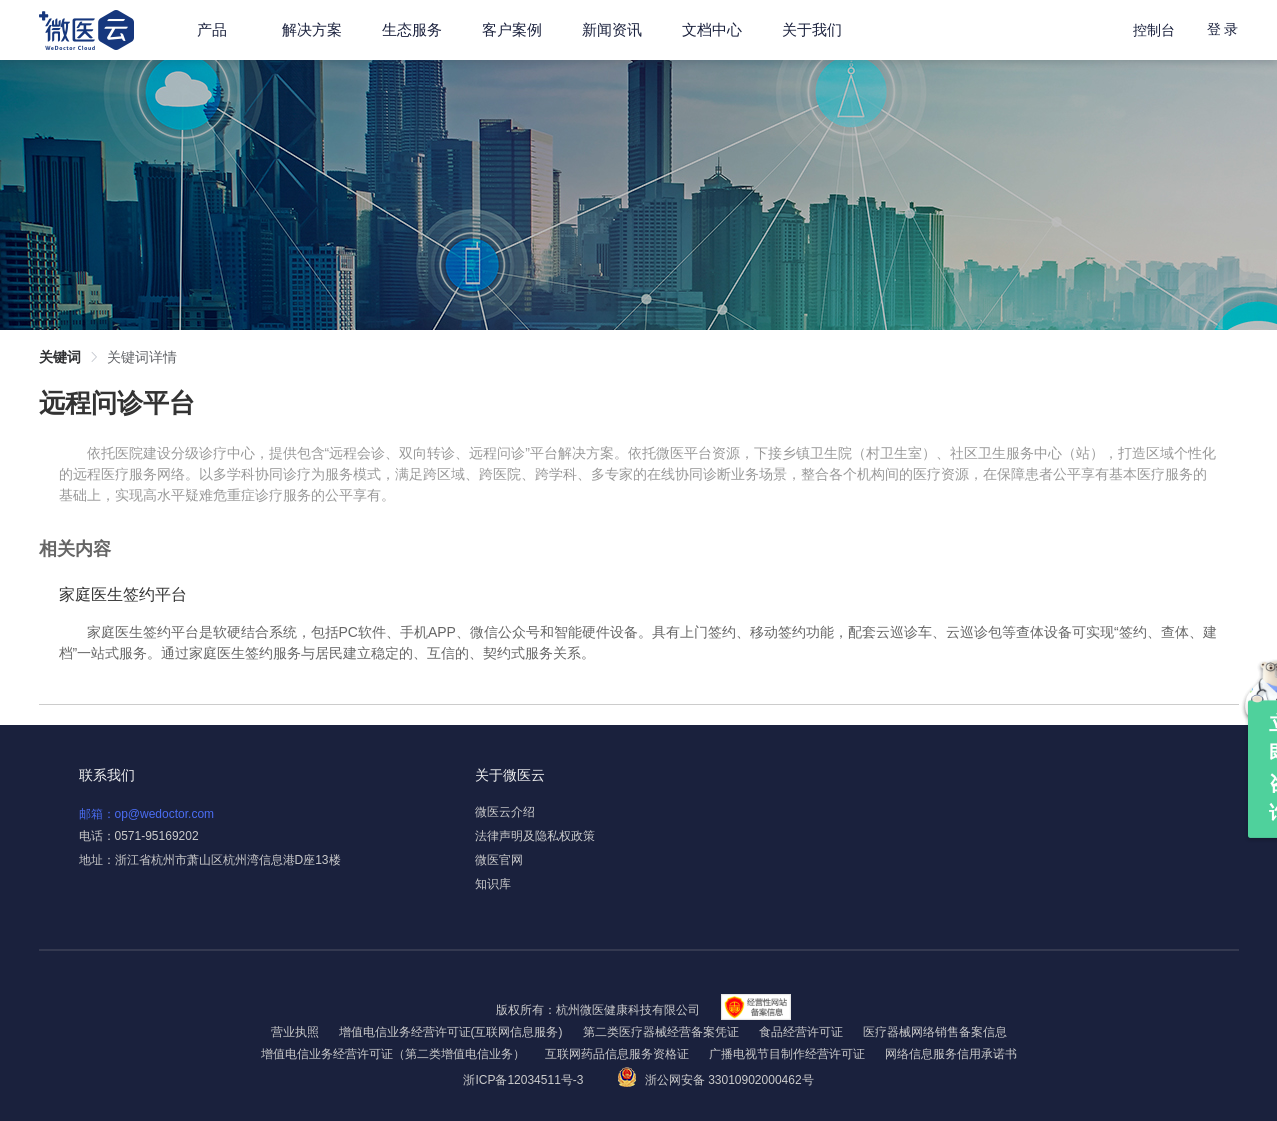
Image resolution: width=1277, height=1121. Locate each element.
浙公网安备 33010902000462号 (715, 1080)
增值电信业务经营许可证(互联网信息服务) (451, 1032)
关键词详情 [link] (142, 357)
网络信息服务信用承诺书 (951, 1054)
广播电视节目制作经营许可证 (787, 1054)
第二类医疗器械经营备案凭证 (661, 1032)
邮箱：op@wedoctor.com (147, 814)
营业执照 (295, 1032)
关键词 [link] (60, 357)
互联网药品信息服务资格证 (617, 1054)
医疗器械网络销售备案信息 (935, 1032)
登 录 (1223, 29)
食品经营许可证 (801, 1032)
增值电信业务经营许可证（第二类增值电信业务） (393, 1054)
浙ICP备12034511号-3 (524, 1080)
